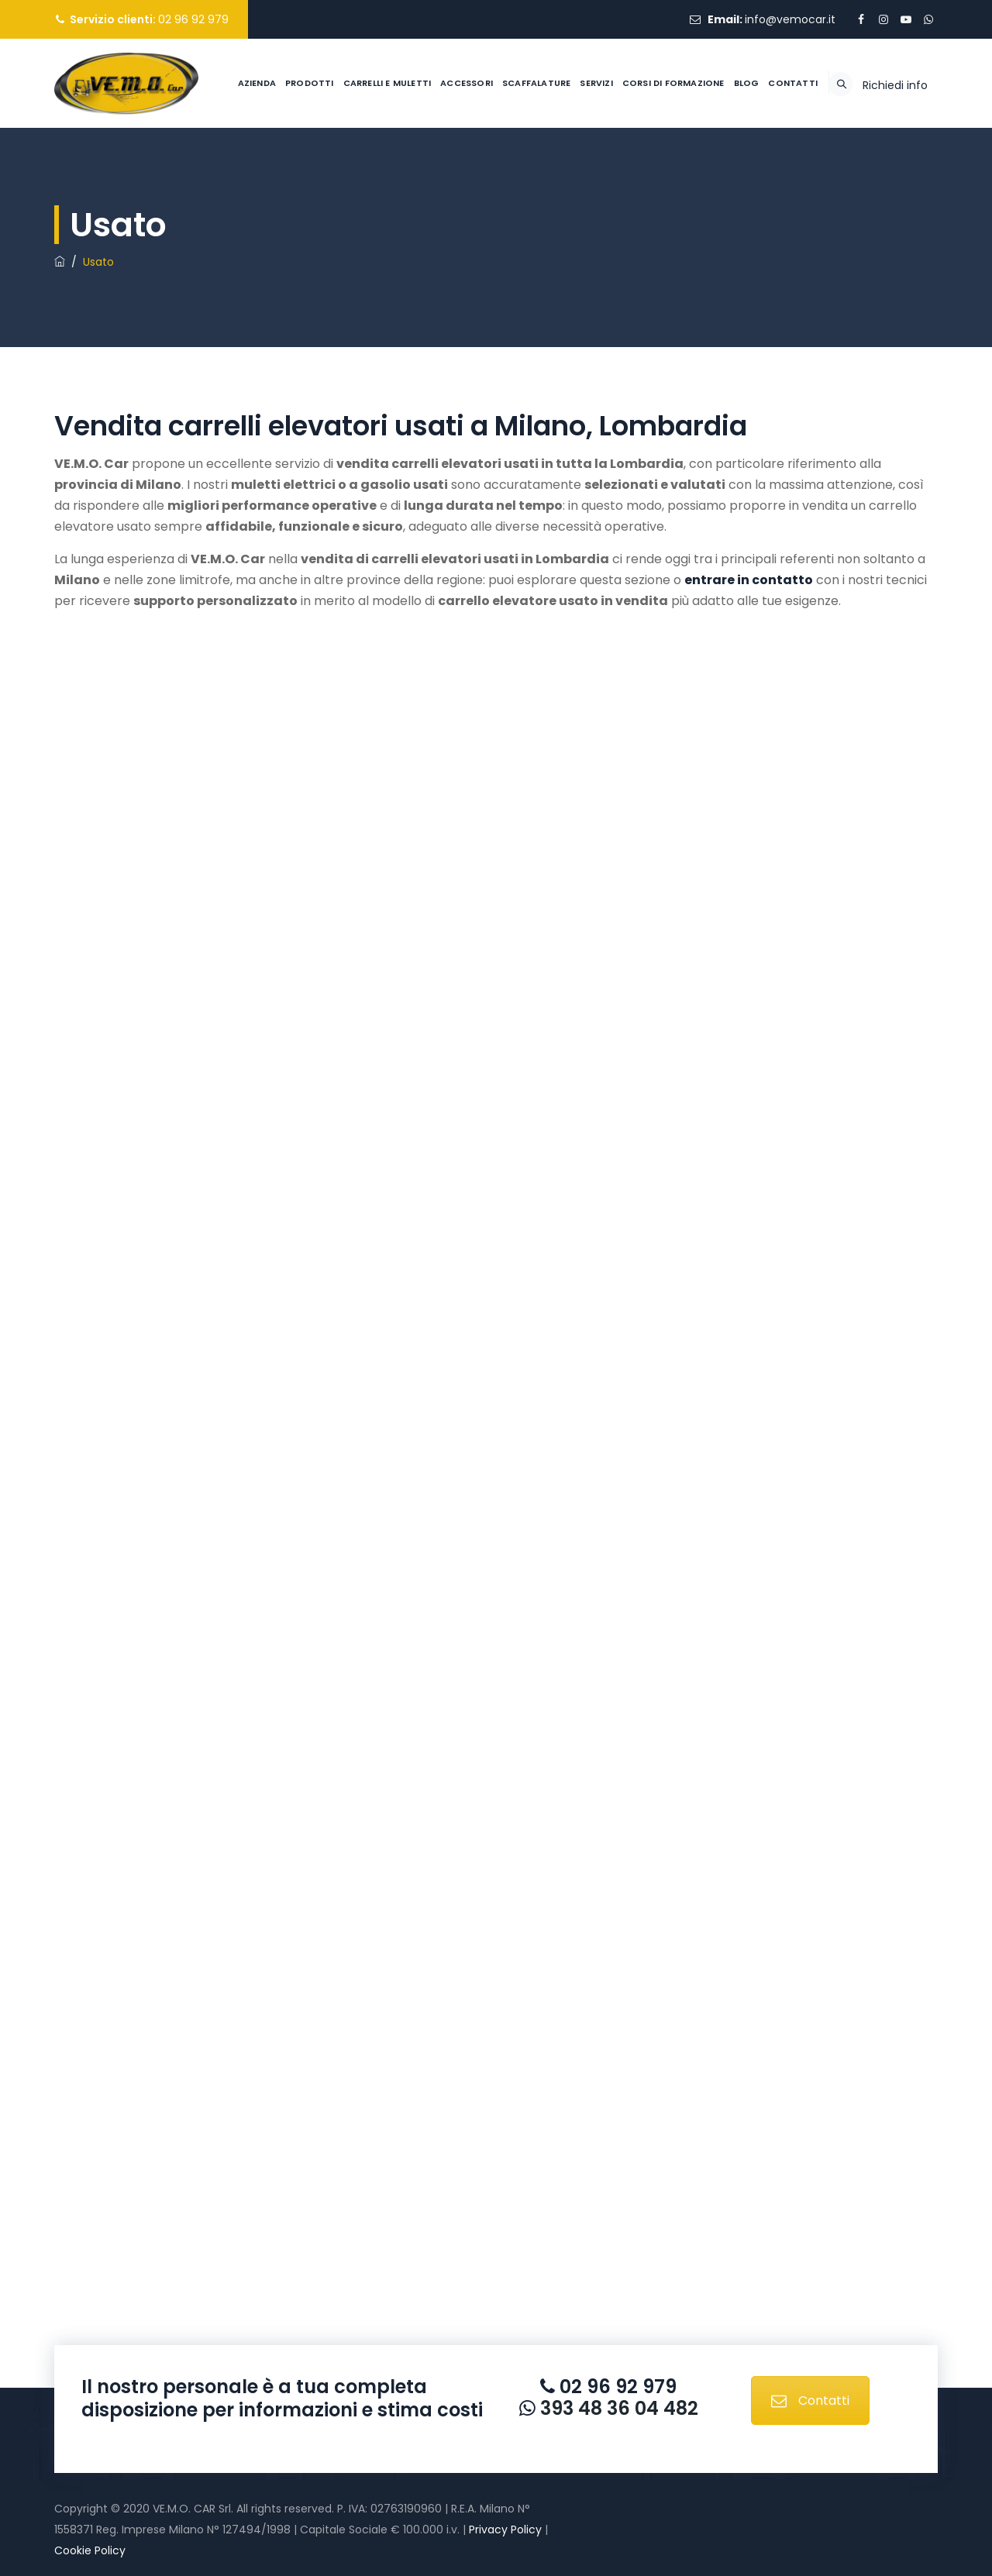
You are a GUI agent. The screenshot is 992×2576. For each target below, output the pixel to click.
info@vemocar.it (790, 19)
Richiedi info (895, 174)
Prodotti (270, 172)
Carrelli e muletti (349, 172)
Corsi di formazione (635, 172)
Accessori (427, 172)
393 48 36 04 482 (617, 2408)
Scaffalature (497, 172)
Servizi (557, 172)
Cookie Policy (90, 2550)
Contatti (754, 172)
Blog (708, 172)
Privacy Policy (505, 2529)
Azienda (218, 172)
